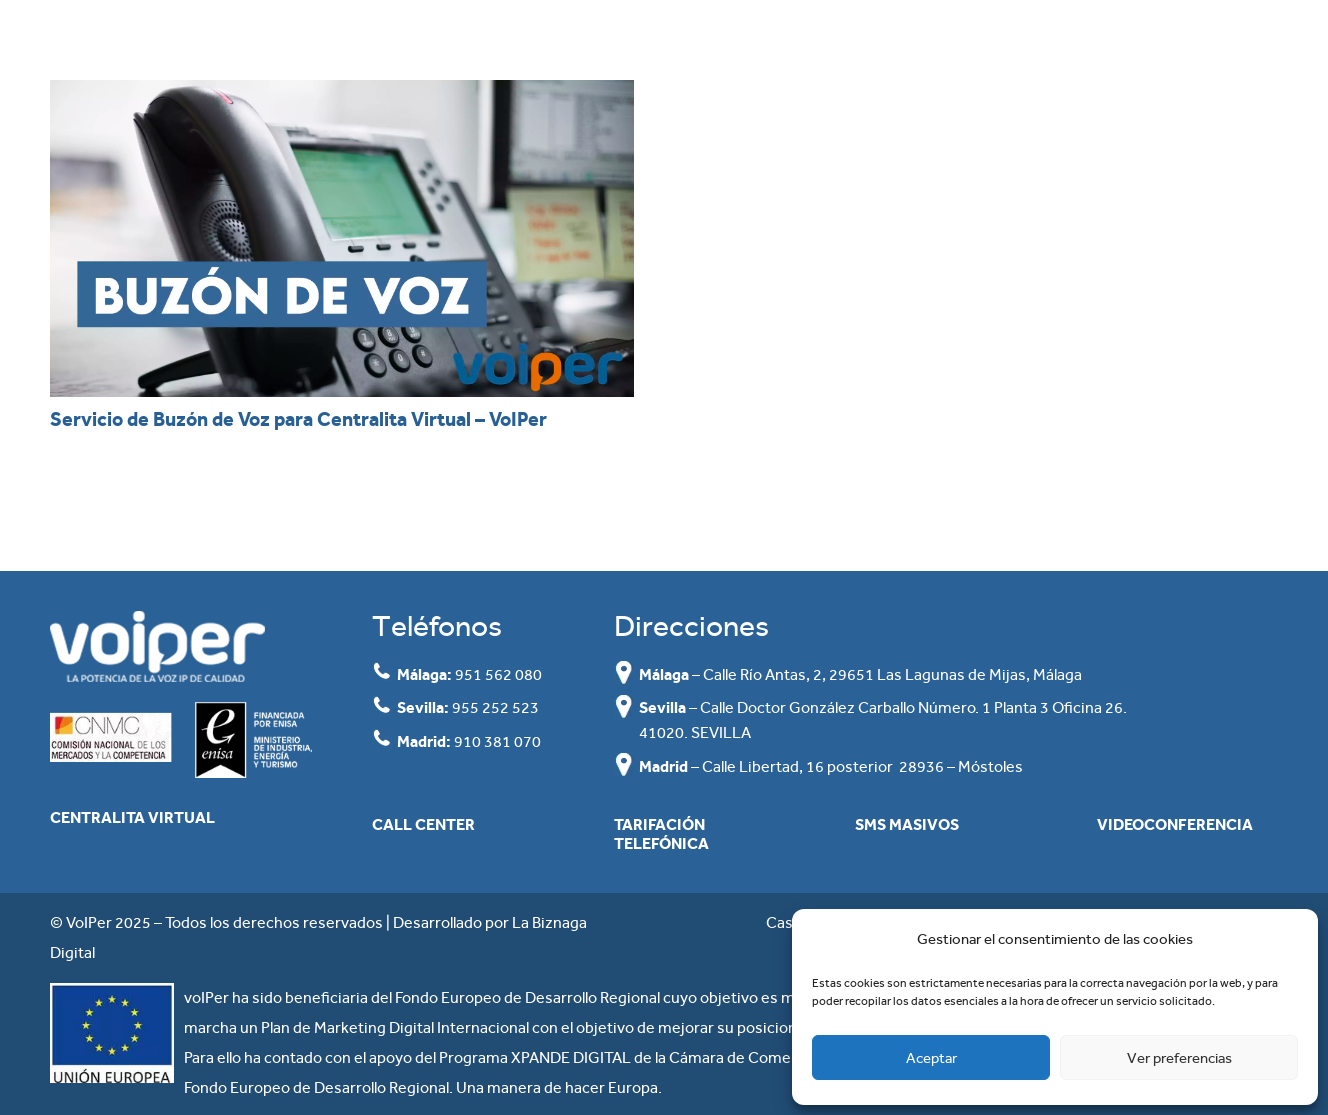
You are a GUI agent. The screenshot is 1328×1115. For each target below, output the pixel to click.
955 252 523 (495, 707)
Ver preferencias (1179, 1058)
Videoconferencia (1175, 824)
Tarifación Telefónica (661, 834)
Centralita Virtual (132, 817)
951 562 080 (498, 674)
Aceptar (931, 1058)
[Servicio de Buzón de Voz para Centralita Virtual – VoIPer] (342, 238)
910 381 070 (497, 741)
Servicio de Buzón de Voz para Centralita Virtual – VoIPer (298, 419)
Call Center (423, 824)
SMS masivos (907, 824)
